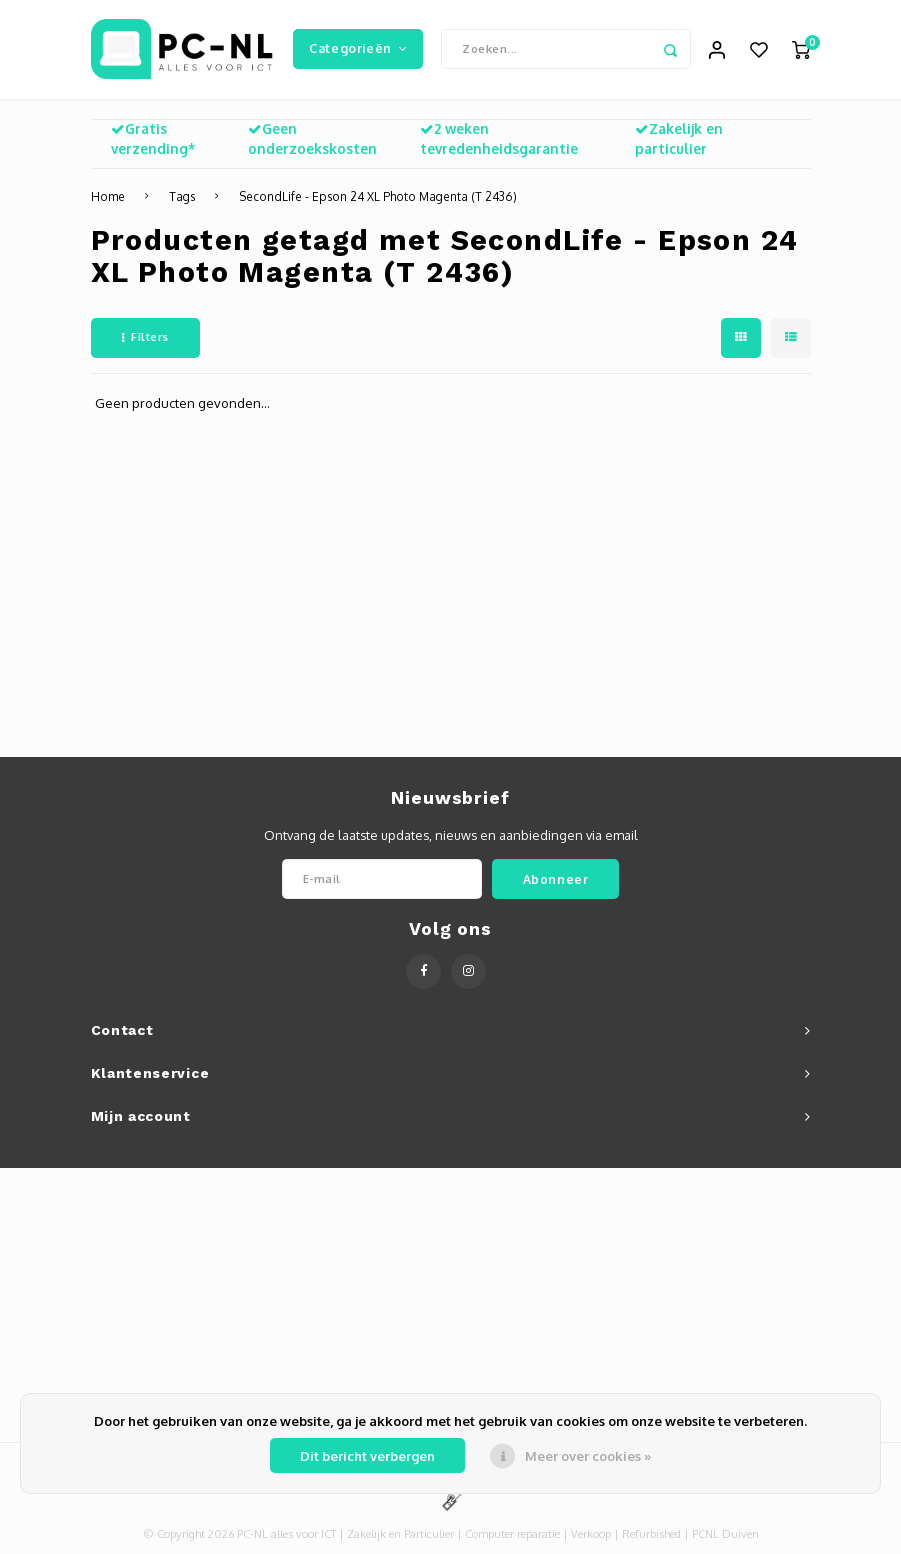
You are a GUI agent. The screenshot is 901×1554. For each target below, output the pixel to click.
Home (108, 197)
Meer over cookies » (588, 1456)
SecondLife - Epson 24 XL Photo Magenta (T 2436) (378, 197)
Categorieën (358, 49)
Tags (182, 197)
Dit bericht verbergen (367, 1456)
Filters (145, 339)
